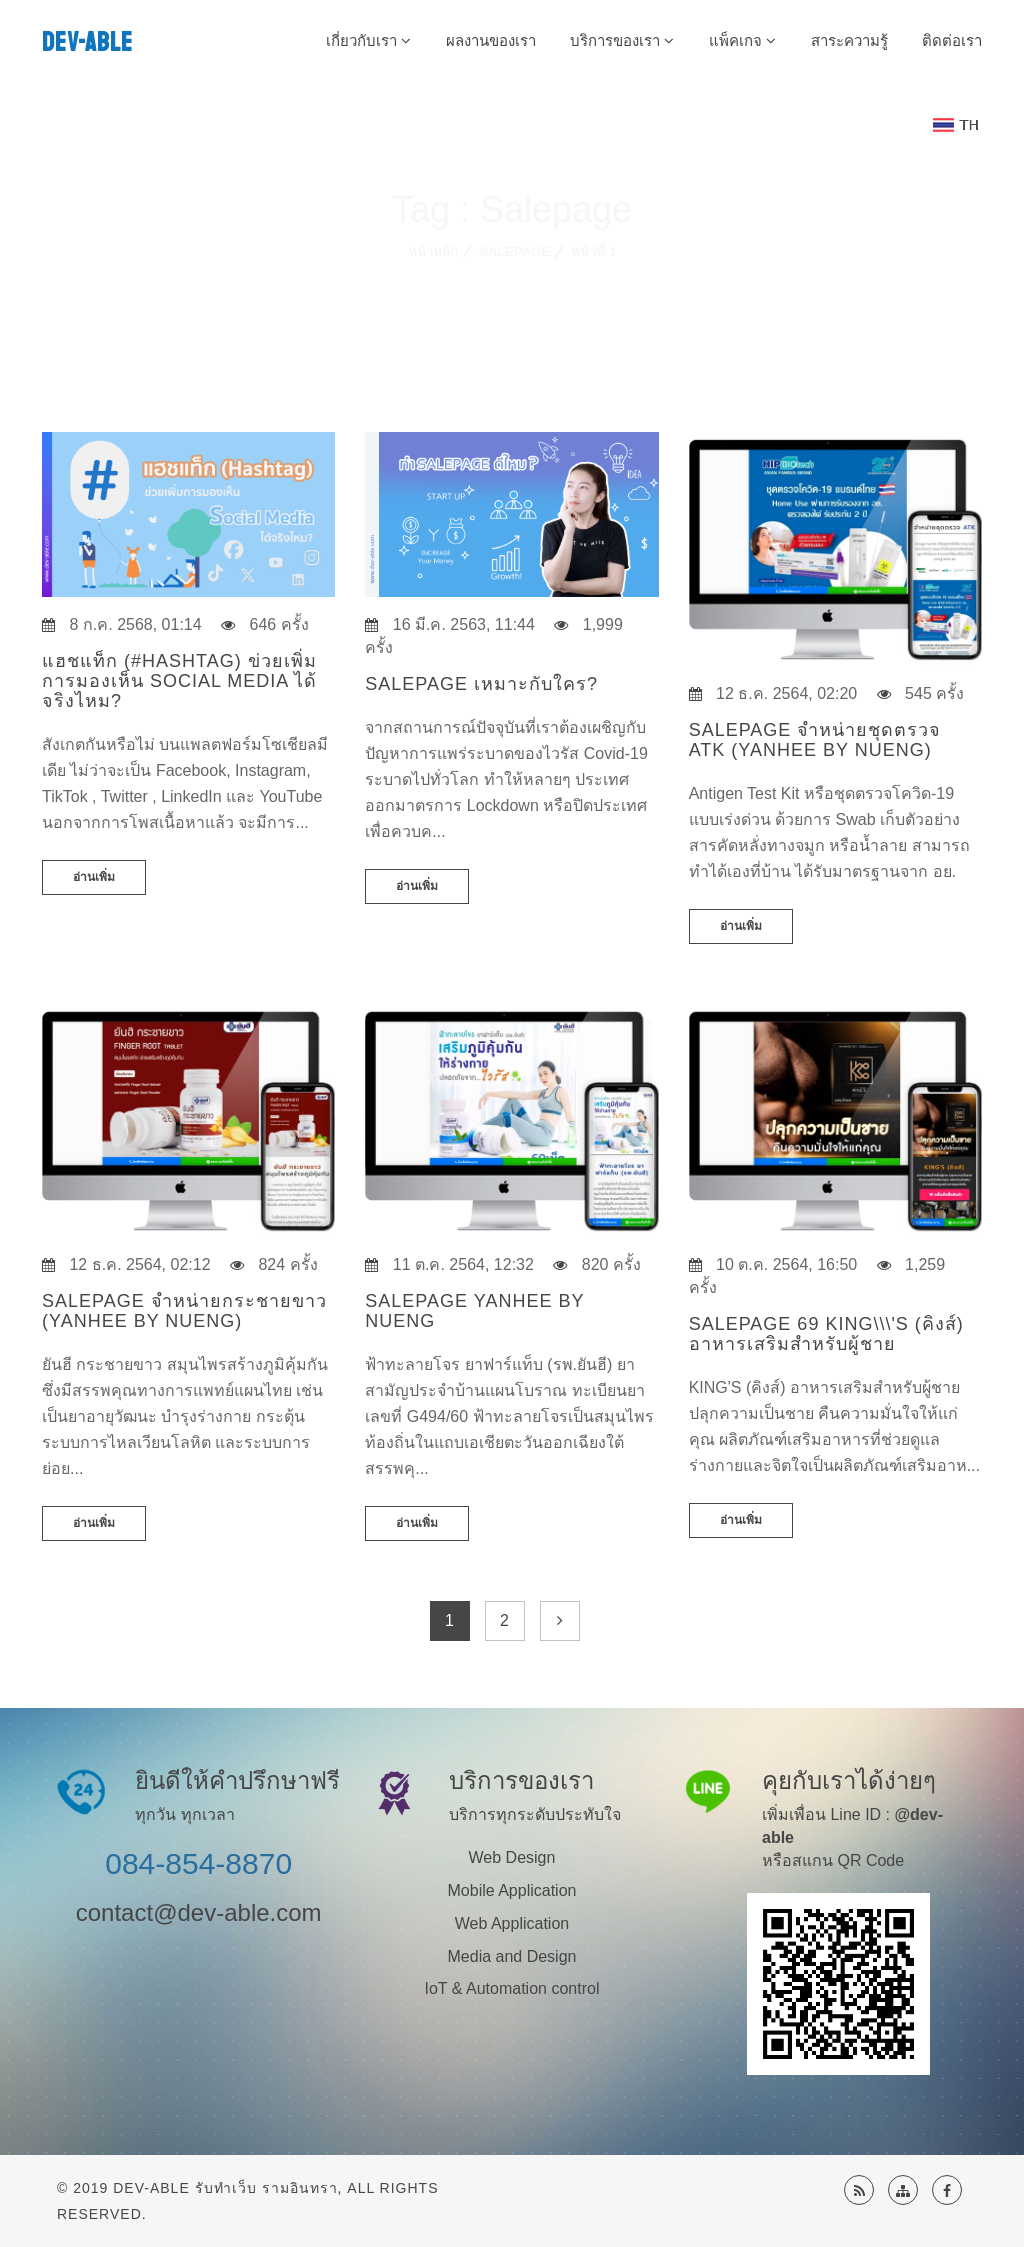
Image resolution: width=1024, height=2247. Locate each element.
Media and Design (512, 1956)
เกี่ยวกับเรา (368, 40)
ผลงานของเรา (491, 40)
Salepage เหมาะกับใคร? (481, 684)
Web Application (512, 1923)
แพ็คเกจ (742, 40)
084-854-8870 (198, 1863)
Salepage (514, 251)
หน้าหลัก (433, 251)
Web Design (512, 1857)
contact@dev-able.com (199, 1912)
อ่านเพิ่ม (94, 877)
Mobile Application (512, 1890)
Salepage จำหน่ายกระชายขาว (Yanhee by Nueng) (184, 1311)
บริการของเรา (622, 40)
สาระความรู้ (849, 40)
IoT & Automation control (512, 1988)
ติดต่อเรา (952, 40)
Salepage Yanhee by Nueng (474, 1311)
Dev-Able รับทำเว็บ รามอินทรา (225, 2188)
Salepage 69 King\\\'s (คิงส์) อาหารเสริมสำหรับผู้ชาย (826, 1334)
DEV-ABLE (87, 42)
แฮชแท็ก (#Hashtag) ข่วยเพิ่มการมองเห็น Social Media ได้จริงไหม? (179, 681)
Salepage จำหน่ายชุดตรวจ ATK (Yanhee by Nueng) (815, 740)
